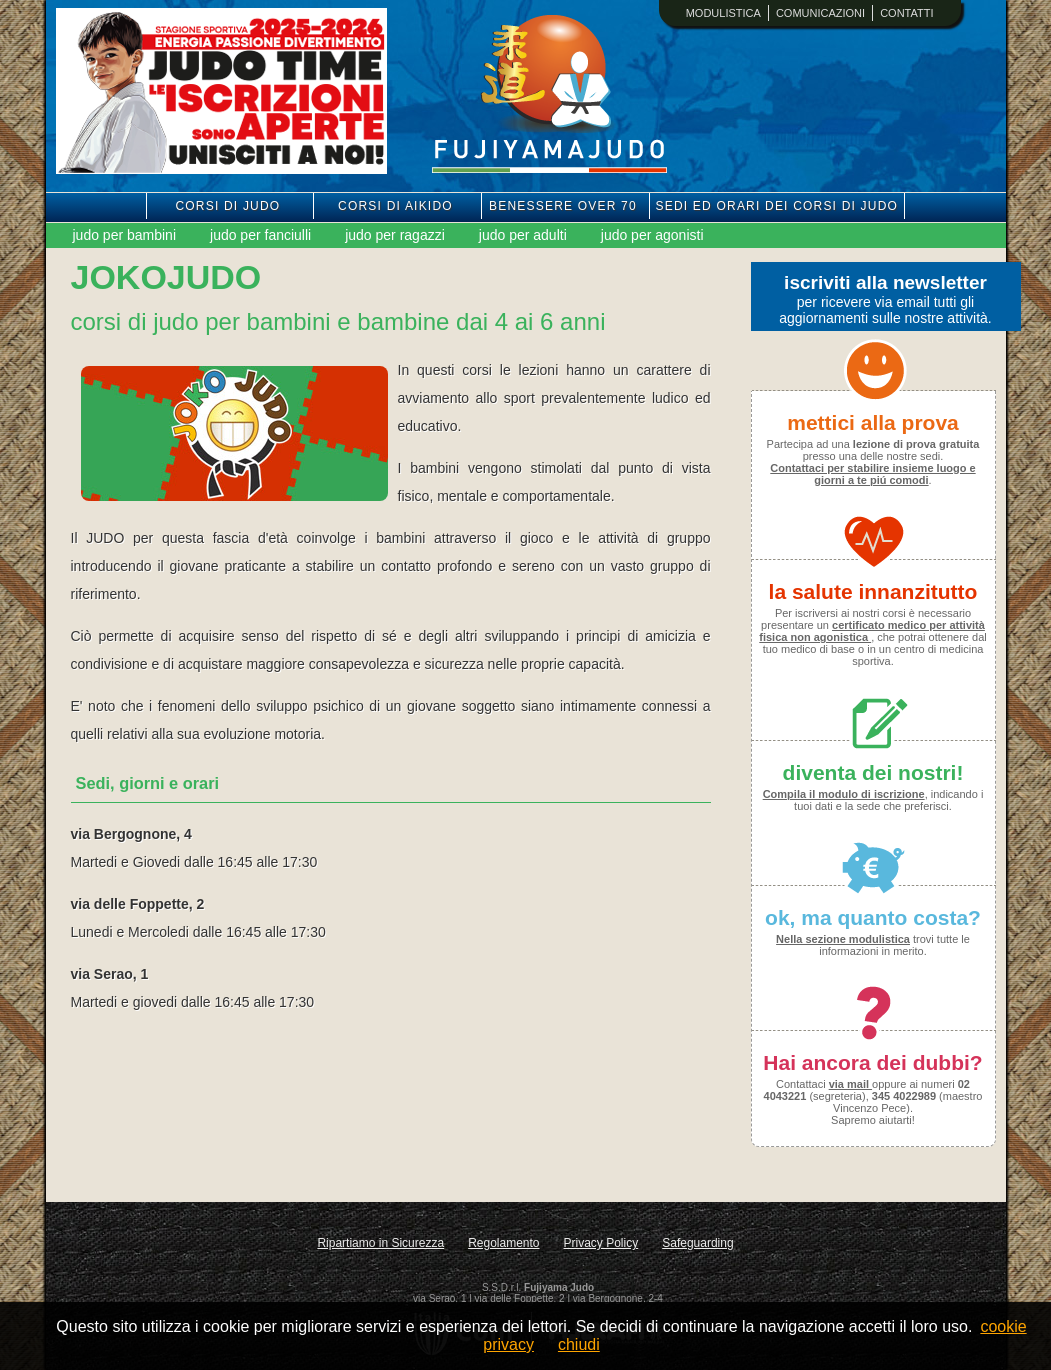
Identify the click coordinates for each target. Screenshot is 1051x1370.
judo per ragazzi (395, 235)
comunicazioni (820, 13)
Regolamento (503, 1243)
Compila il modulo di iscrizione (844, 794)
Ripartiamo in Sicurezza (380, 1243)
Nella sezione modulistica (843, 939)
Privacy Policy (601, 1243)
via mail (850, 1084)
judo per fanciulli (260, 235)
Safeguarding (697, 1243)
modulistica (723, 13)
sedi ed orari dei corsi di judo (777, 206)
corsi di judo (227, 206)
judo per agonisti (652, 235)
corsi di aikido (395, 206)
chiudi (579, 1344)
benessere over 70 (563, 206)
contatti (906, 13)
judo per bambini (125, 235)
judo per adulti (523, 235)
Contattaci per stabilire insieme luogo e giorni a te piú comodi (872, 474)
